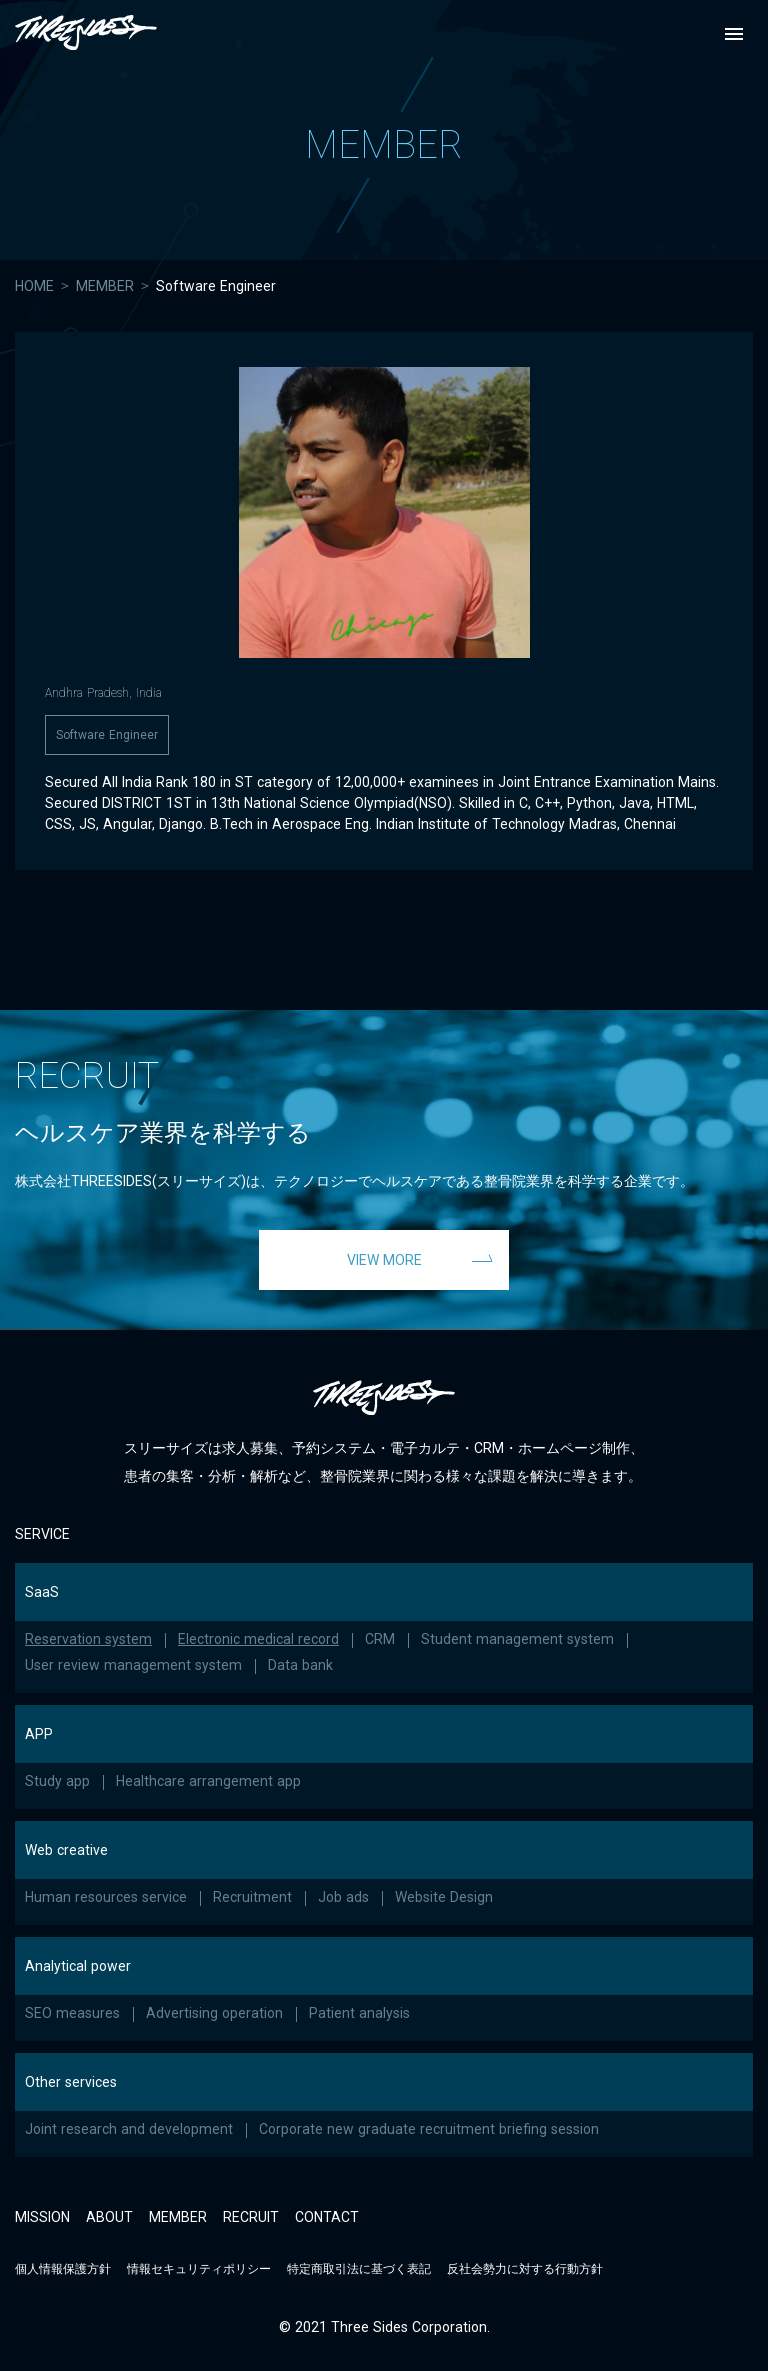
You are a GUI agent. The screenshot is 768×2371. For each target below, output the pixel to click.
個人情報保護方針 (63, 2269)
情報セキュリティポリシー (199, 2269)
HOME (34, 286)
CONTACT (327, 2217)
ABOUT (109, 2217)
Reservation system (88, 1639)
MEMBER (105, 286)
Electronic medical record (258, 1639)
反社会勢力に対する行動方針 (525, 2269)
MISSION (42, 2217)
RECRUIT (251, 2217)
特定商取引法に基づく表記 (359, 2269)
